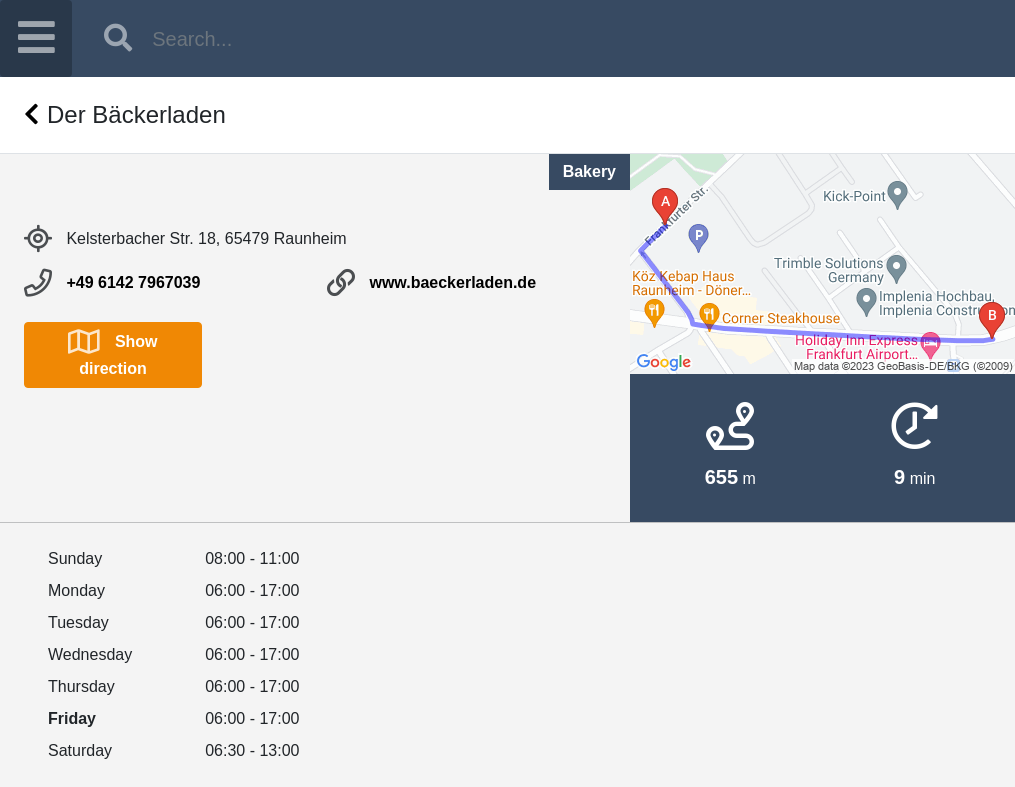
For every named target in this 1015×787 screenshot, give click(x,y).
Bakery (589, 171)
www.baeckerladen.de (452, 282)
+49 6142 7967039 (133, 282)
